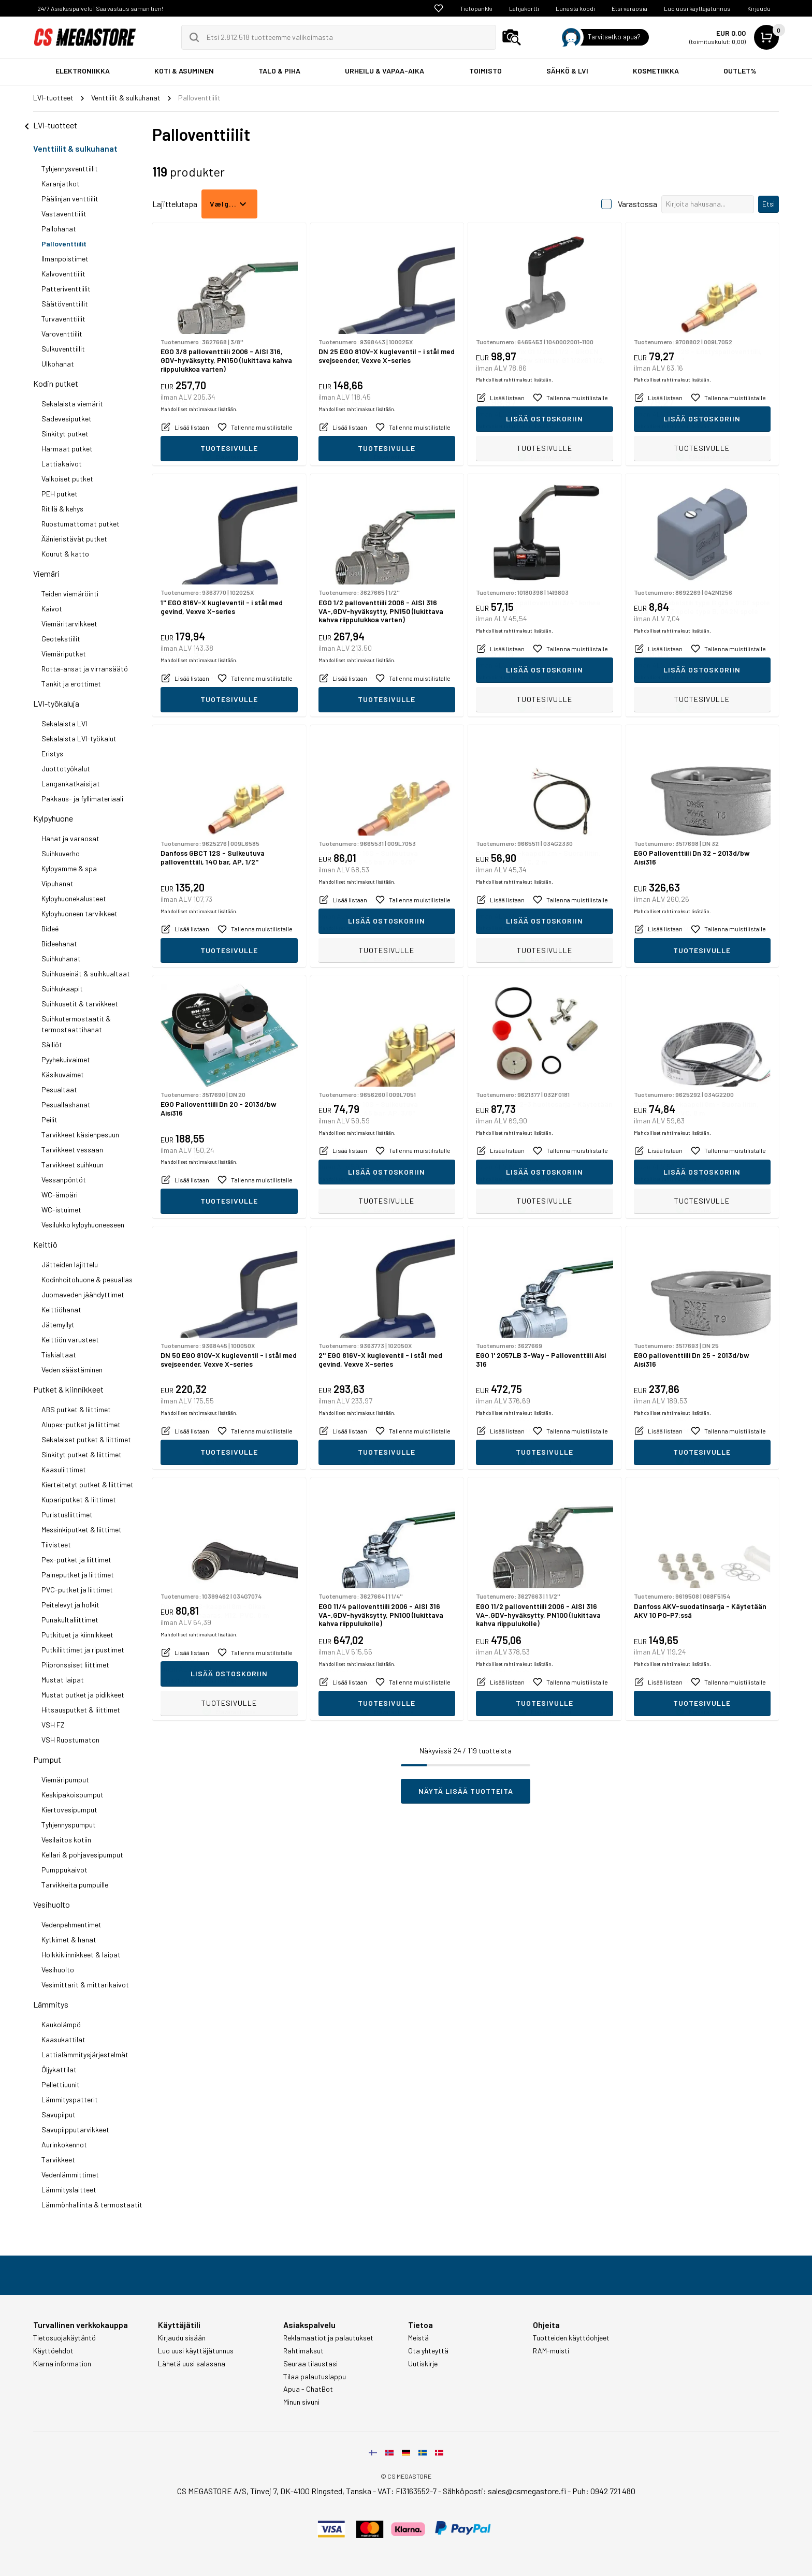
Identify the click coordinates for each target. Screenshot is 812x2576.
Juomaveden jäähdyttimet (82, 1294)
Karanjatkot (60, 183)
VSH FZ (53, 1724)
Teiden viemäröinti (69, 593)
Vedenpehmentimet (71, 1924)
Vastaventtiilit (63, 213)
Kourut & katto (65, 553)
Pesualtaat (59, 1089)
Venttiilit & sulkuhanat (75, 148)
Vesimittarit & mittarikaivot (85, 1984)
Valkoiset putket (67, 478)
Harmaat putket (67, 448)
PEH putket (59, 493)
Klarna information (62, 2364)
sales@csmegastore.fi (527, 2491)
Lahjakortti (524, 8)
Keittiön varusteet (70, 1339)
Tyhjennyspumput (68, 1824)
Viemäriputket (63, 653)
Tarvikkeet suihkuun (72, 1164)
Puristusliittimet (67, 1514)
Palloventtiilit (63, 243)
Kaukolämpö (61, 2024)
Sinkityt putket (65, 433)
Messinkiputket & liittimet (81, 1529)
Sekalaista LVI (64, 723)
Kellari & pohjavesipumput (82, 1854)
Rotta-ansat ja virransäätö (84, 668)
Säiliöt (51, 1044)
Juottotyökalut (65, 768)
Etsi (768, 203)
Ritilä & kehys (62, 508)
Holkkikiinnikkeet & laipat (81, 1954)
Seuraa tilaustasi (310, 2364)
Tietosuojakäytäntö (64, 2338)
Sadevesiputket (66, 418)
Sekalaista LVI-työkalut (79, 738)
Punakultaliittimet (69, 1619)
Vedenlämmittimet (70, 2174)
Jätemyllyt (58, 1324)
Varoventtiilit (61, 333)
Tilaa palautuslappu (314, 2377)
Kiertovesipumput (69, 1809)
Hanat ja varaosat (70, 838)
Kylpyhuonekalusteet (73, 898)
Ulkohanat (57, 363)
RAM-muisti (551, 2351)
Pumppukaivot (64, 1869)
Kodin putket (55, 383)
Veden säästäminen (72, 1369)
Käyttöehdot (53, 2351)
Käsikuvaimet (62, 1074)
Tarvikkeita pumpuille (74, 1884)
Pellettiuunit (60, 2084)
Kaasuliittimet (63, 1469)
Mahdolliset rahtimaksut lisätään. (199, 426)
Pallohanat (58, 228)
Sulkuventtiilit (63, 348)
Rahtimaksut (303, 2351)
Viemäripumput (65, 1779)
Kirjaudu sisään (182, 2338)
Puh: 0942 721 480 (603, 2491)
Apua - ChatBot (308, 2389)
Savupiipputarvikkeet (75, 2129)
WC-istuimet (61, 1209)
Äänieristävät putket (74, 538)
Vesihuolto (51, 1904)
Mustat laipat (62, 1679)
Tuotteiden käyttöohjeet (571, 2338)
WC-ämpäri (59, 1194)
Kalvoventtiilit (63, 273)
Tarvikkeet (58, 2159)
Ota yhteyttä (428, 2351)
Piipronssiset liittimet (75, 1664)
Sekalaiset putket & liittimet (86, 1439)
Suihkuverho (60, 853)
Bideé (50, 928)
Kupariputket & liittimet (78, 1499)
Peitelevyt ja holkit (70, 1604)
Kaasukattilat (63, 2039)
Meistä (418, 2338)
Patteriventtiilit (66, 288)
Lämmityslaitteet (68, 2189)
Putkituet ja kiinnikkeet (77, 1634)
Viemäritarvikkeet (69, 623)
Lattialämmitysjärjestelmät (84, 2054)
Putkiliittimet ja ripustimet (82, 1649)
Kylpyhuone (53, 818)
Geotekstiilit (60, 638)
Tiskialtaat (58, 1354)
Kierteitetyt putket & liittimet (87, 1484)
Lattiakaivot (61, 463)
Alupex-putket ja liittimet (81, 1424)
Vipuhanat (57, 883)
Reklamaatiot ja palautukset (328, 2338)
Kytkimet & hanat (68, 1939)
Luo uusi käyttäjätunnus (697, 8)
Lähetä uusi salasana (191, 2364)
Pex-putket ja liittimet (76, 1559)
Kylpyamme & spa (69, 868)
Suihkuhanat (61, 958)
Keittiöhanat (61, 1309)
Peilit (49, 1119)
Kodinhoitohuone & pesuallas (87, 1279)
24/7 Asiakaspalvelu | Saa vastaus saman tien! (100, 8)
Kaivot (51, 608)
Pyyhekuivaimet (65, 1059)
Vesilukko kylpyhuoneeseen (82, 1224)
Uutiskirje (423, 2364)
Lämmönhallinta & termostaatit (91, 2204)
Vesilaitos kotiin (66, 1839)
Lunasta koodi (575, 8)
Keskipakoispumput (72, 1794)
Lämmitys (50, 2004)
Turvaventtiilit (63, 318)
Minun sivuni (301, 2402)
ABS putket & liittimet (76, 1409)
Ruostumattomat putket (80, 523)
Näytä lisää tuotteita (465, 1791)
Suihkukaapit (62, 988)
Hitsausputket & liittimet (80, 1709)
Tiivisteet (56, 1544)
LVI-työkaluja (56, 703)
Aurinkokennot (64, 2144)
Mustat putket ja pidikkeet (82, 1694)
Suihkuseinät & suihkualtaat (85, 973)
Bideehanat (59, 943)
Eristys (52, 753)
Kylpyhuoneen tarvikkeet (79, 913)
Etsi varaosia (629, 8)
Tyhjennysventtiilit (69, 168)
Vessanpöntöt (63, 1179)
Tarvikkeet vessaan (72, 1149)
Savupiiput (58, 2114)
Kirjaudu (759, 8)
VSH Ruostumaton (70, 1739)
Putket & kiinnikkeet (68, 1389)
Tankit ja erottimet (71, 683)
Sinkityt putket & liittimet (81, 1454)
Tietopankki (476, 8)
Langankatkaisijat (70, 783)
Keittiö (45, 1244)
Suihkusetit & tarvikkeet (79, 1003)
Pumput (47, 1759)
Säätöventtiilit (64, 303)
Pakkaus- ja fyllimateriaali (82, 798)
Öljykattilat (59, 2069)
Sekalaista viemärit (72, 403)
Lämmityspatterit (69, 2099)
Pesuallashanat (66, 1104)
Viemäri (46, 573)
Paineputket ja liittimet (77, 1574)
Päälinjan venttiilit (69, 198)
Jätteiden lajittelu (69, 1264)
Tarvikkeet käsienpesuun (80, 1134)
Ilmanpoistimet (65, 258)
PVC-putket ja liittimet (77, 1589)
